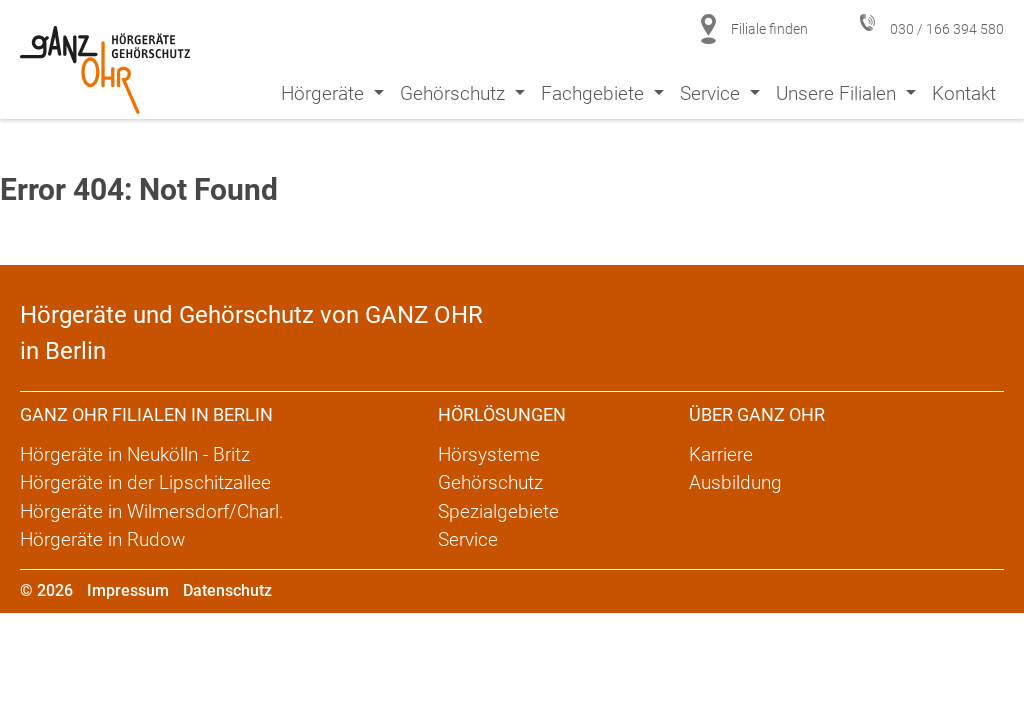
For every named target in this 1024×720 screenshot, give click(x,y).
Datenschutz (227, 590)
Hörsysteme (489, 454)
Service (468, 539)
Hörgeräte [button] (325, 93)
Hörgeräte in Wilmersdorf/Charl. (152, 511)
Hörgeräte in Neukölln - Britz (135, 454)
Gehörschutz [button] (455, 93)
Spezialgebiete (498, 511)
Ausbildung (735, 482)
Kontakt (964, 93)
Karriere (721, 454)
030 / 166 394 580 (947, 29)
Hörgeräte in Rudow (102, 539)
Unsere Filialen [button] (838, 93)
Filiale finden (769, 29)
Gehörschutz (490, 482)
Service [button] (712, 93)
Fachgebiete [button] (595, 93)
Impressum (128, 590)
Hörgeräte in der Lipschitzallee (145, 482)
